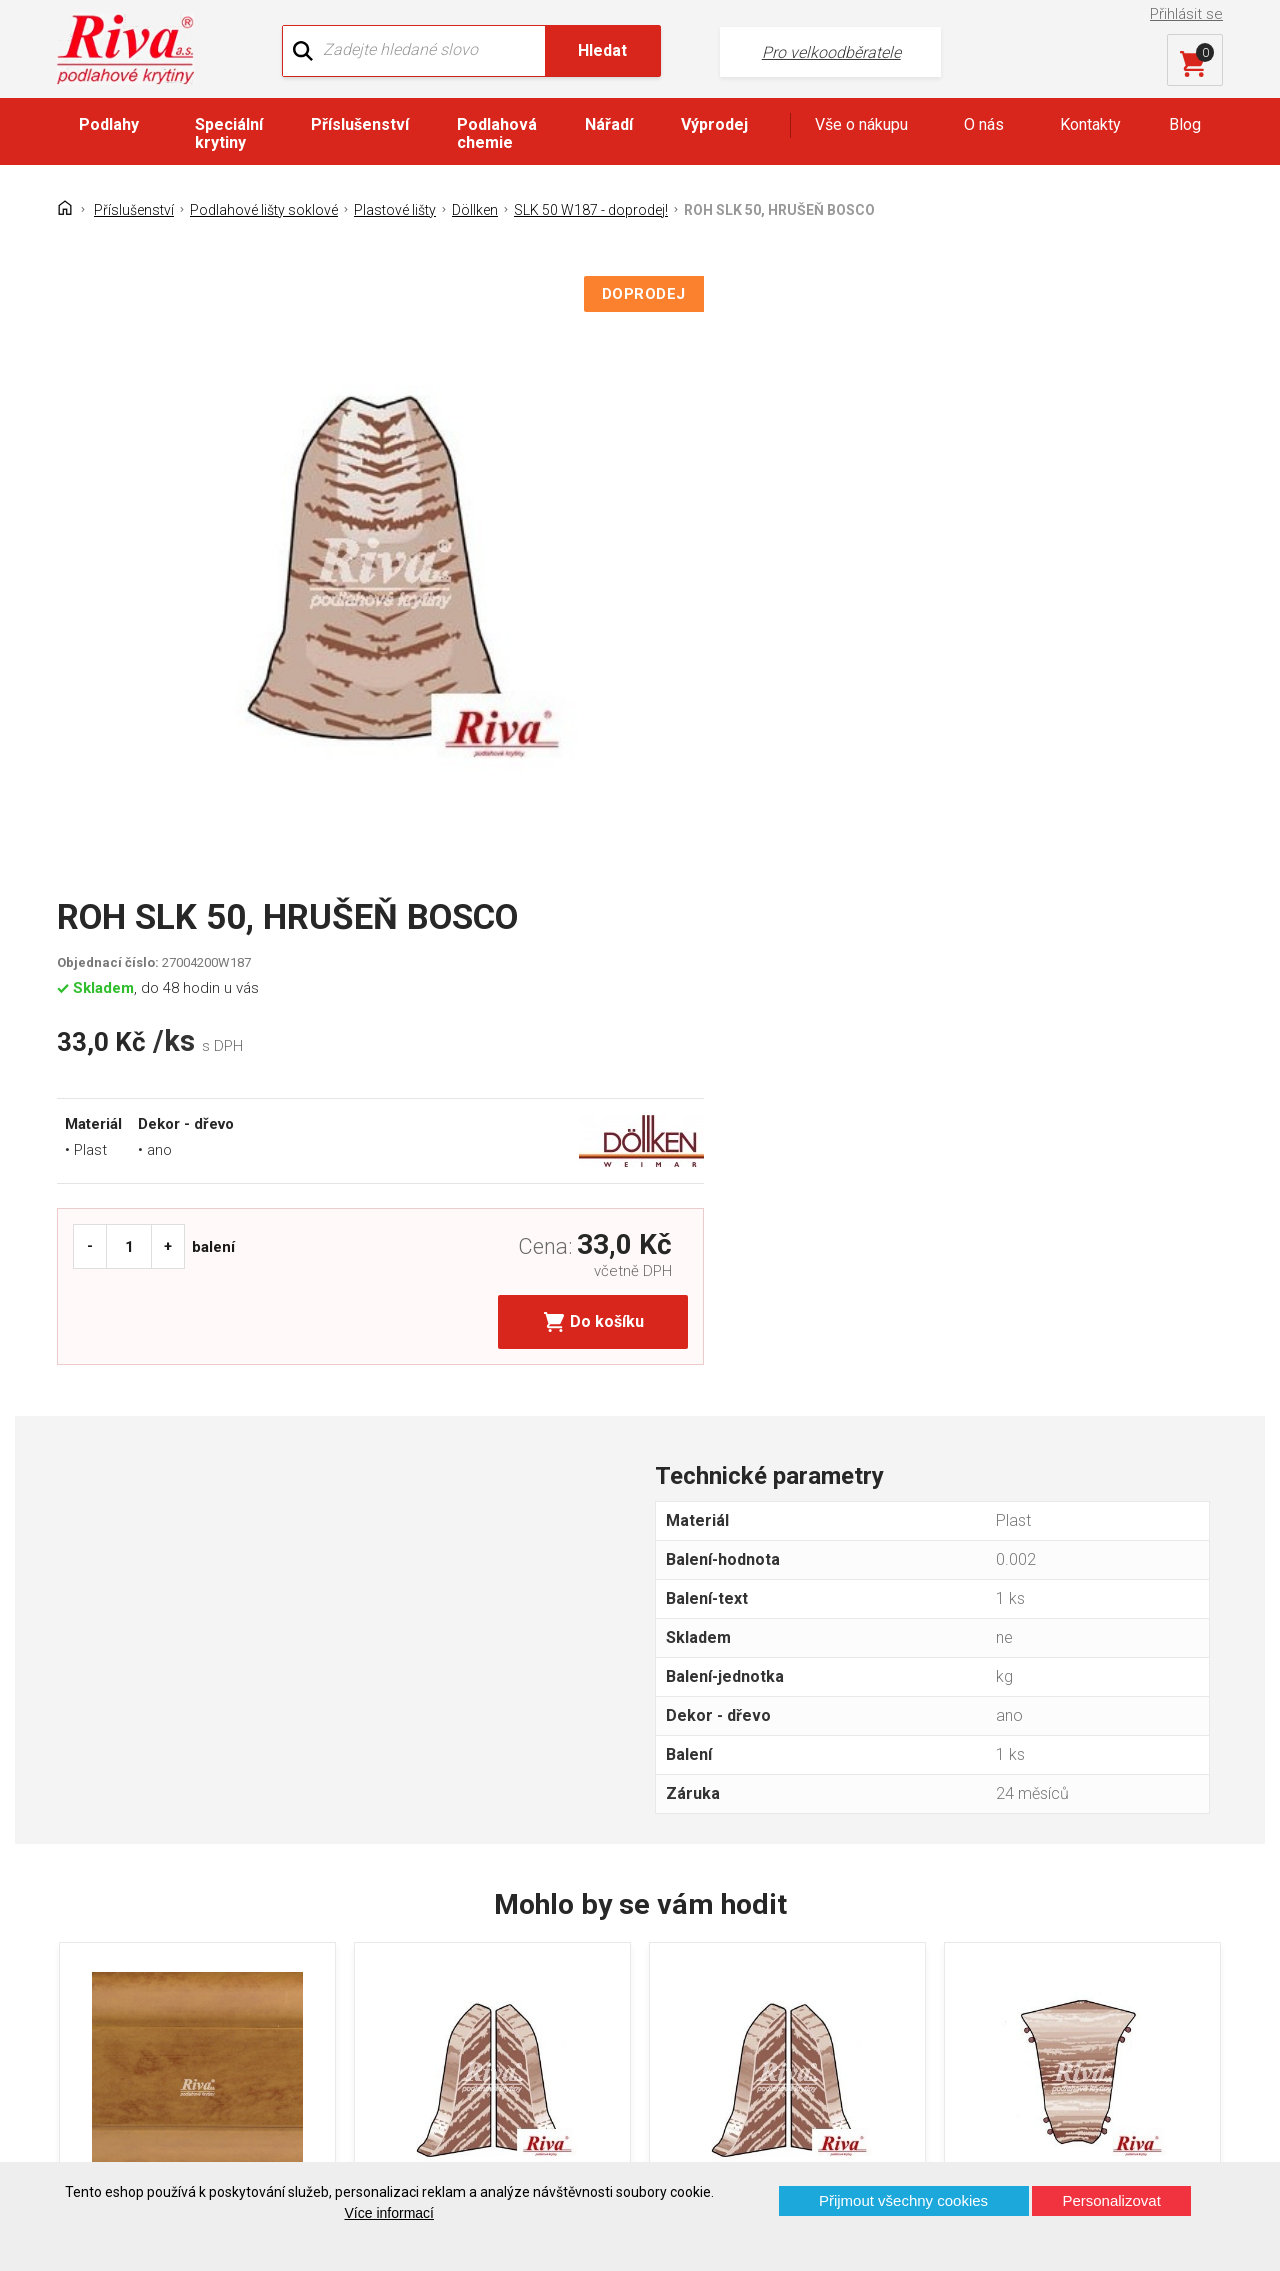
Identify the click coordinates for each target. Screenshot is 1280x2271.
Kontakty (1090, 126)
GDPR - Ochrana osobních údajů (183, 1963)
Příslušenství (360, 126)
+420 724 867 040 (828, 1934)
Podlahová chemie (497, 135)
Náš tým (400, 1928)
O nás (984, 126)
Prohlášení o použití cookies (170, 2033)
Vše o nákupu (861, 126)
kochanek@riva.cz (829, 2000)
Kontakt (98, 1928)
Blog (1185, 126)
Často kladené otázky (147, 1998)
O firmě (396, 1893)
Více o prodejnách (1081, 2128)
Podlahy (109, 126)
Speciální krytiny (229, 135)
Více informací (389, 2213)
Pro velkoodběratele (750, 50)
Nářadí (609, 126)
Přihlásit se (1188, 14)
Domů (92, 1893)
